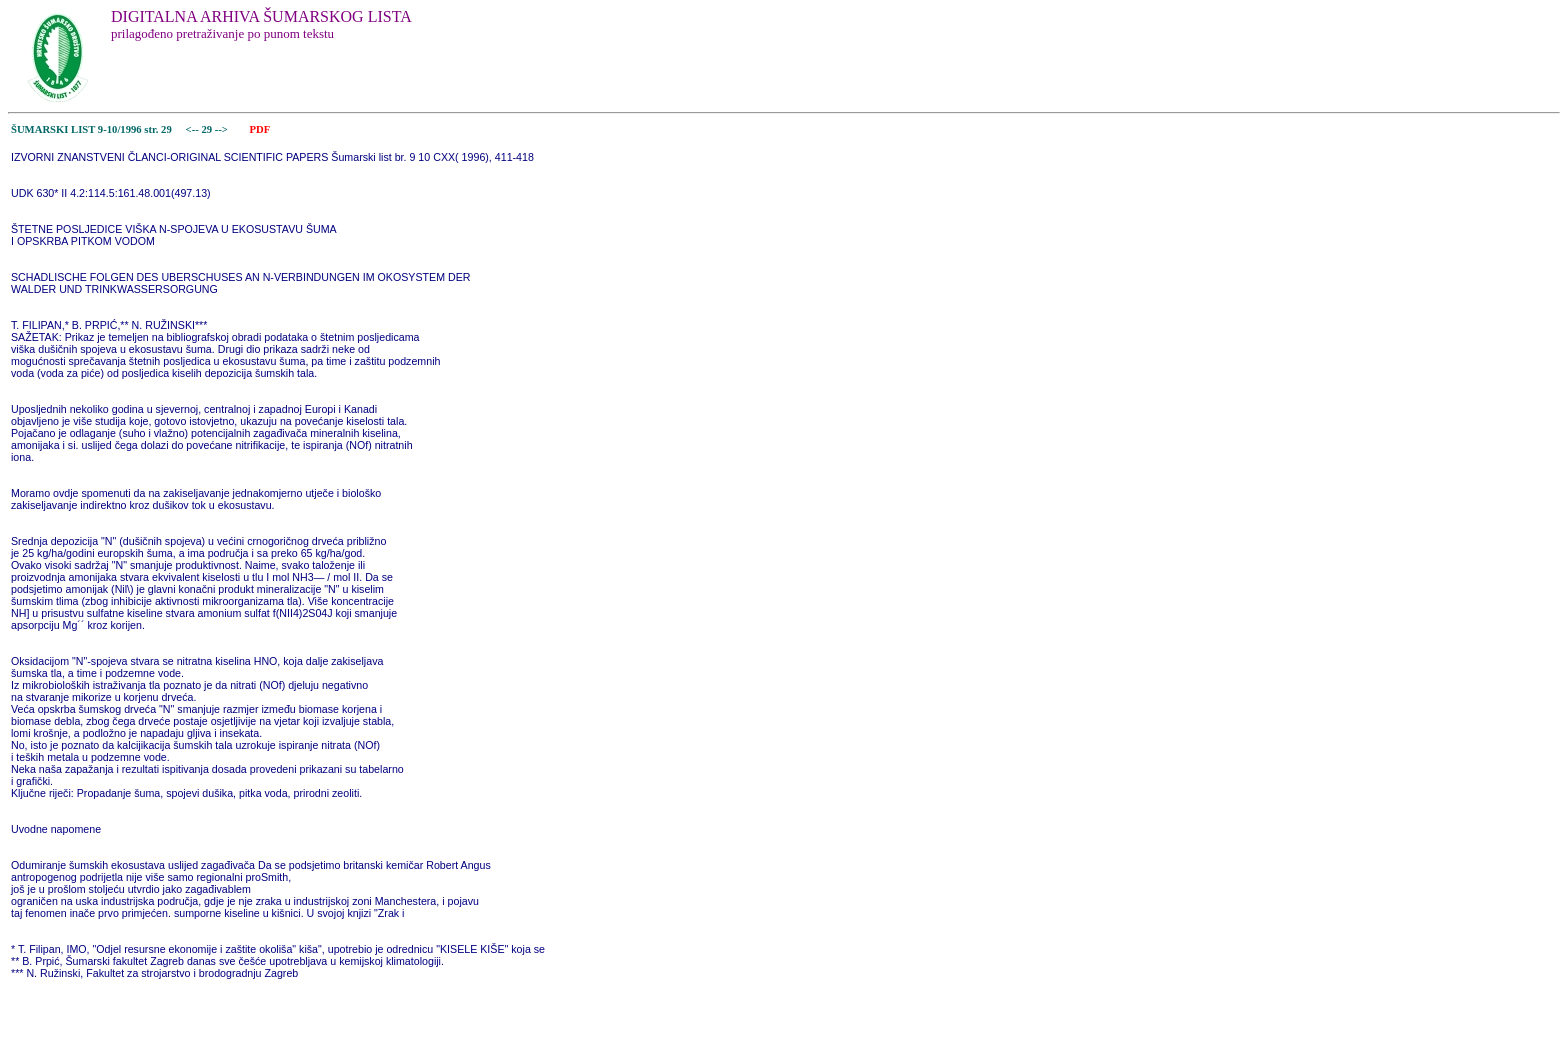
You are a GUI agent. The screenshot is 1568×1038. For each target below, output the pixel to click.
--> (223, 129)
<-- (192, 129)
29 (207, 129)
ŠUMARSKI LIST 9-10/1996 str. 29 (91, 129)
